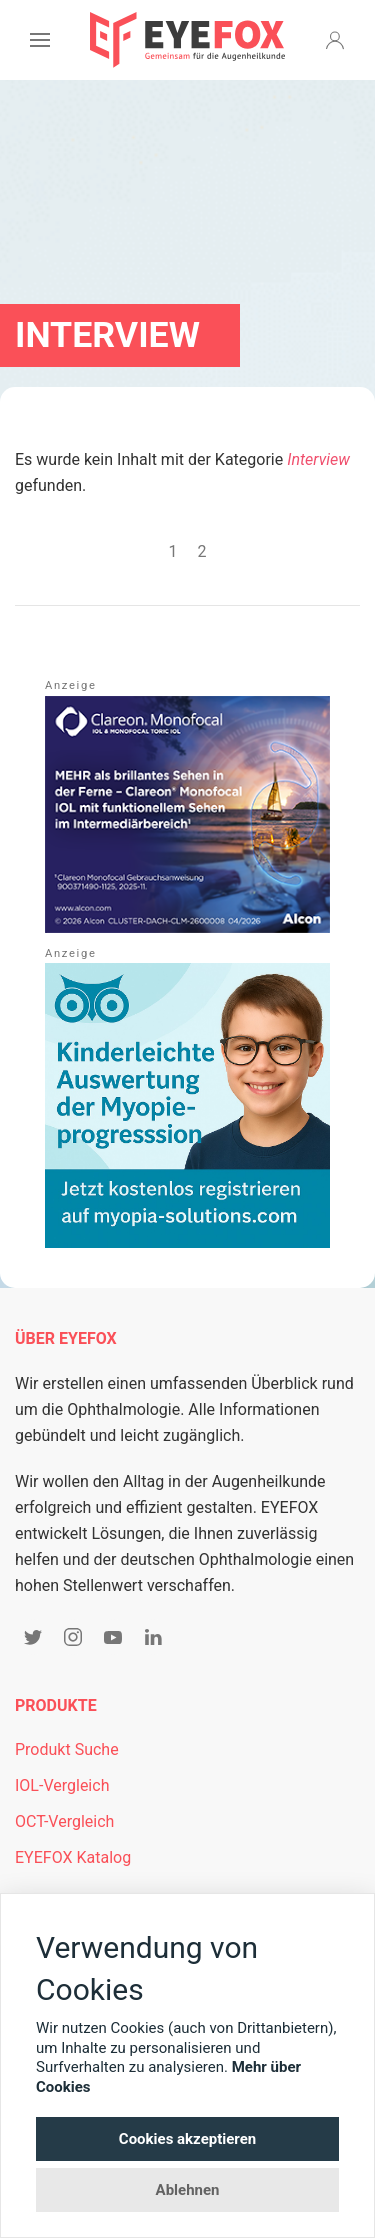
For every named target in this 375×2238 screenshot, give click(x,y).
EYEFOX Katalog (73, 1857)
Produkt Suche (67, 1749)
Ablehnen (188, 2190)
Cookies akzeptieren (187, 2139)
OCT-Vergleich (64, 1821)
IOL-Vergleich (62, 1785)
